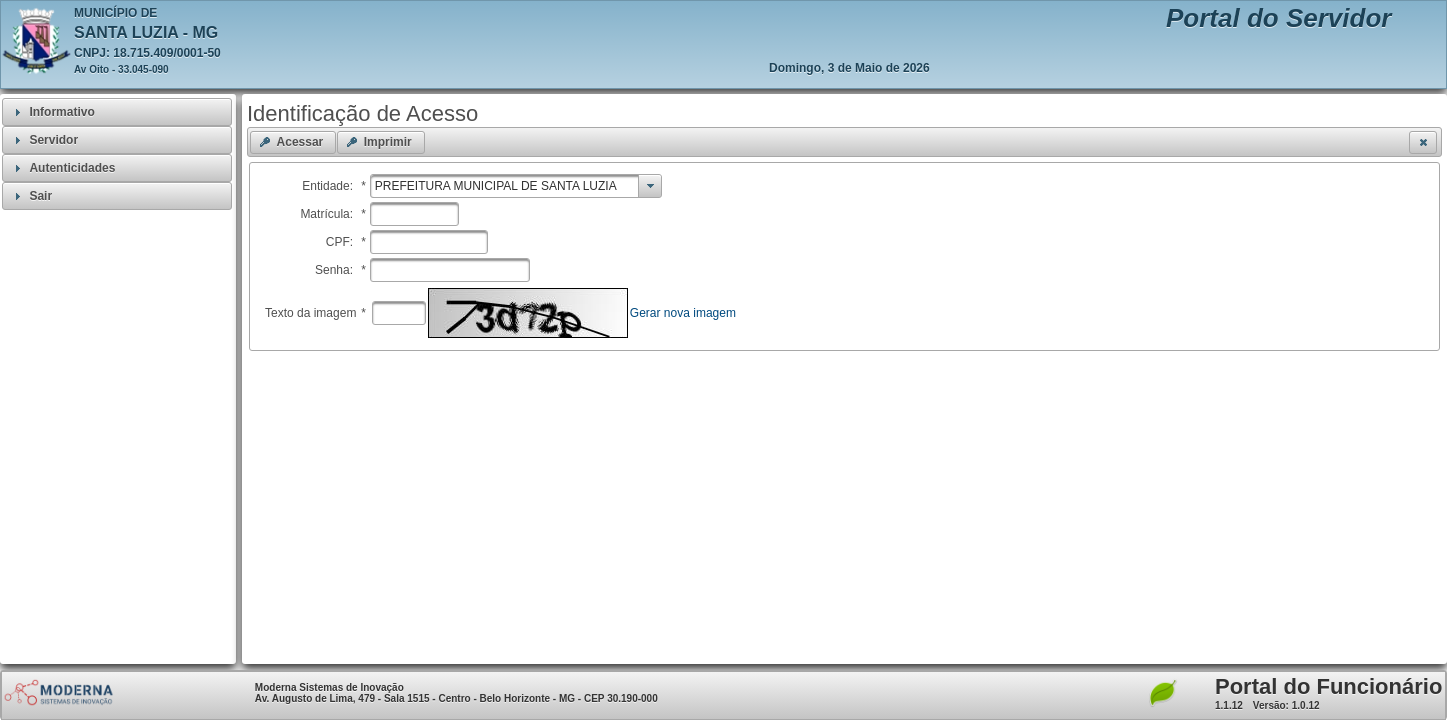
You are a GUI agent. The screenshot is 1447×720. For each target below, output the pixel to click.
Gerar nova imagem (683, 313)
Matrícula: (332, 214)
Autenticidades (72, 168)
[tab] (117, 112)
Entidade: (334, 186)
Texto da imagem (315, 313)
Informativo (61, 112)
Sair (40, 196)
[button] (293, 142)
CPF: (346, 242)
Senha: (340, 270)
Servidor (53, 140)
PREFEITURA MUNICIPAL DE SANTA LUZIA (496, 186)
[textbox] (414, 214)
